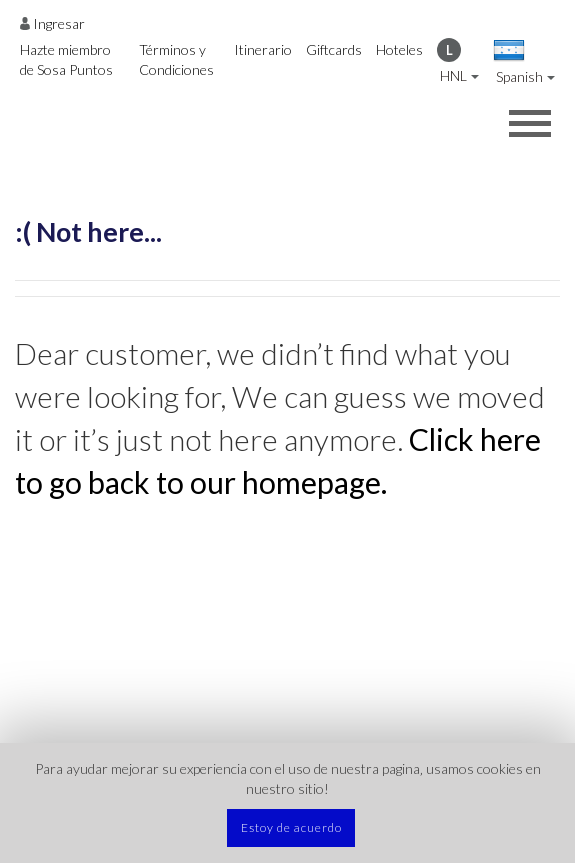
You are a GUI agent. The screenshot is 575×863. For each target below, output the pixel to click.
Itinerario (263, 49)
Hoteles (399, 49)
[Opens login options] (52, 23)
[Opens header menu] (530, 123)
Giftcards (334, 49)
